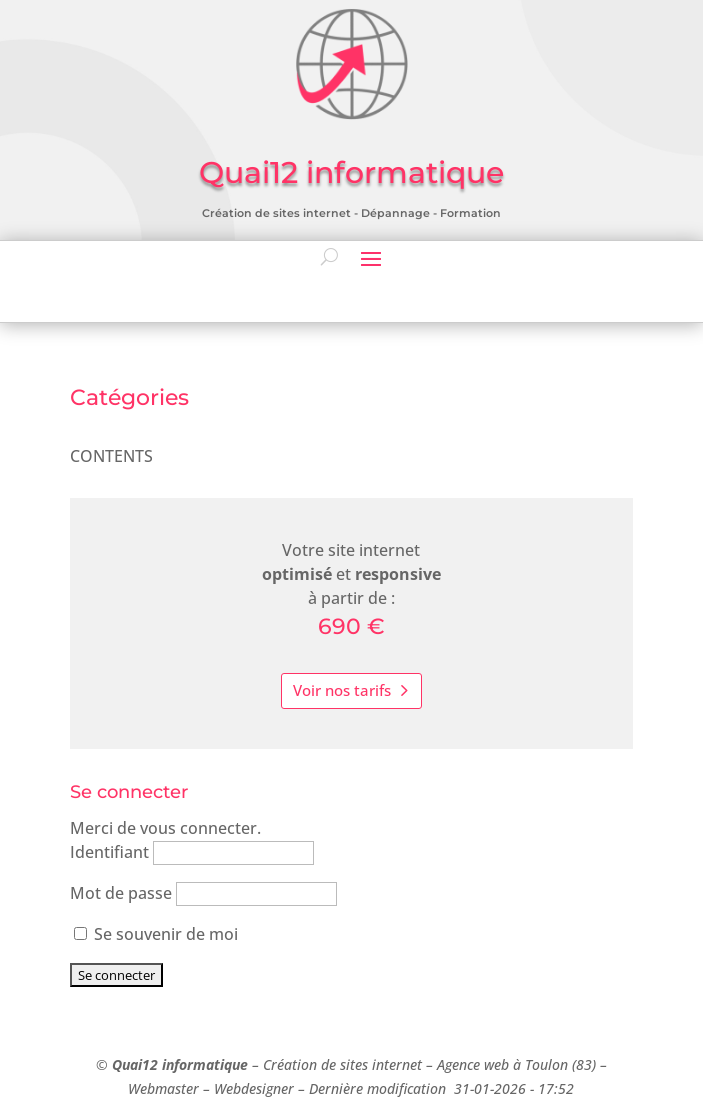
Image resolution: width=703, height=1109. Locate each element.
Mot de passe (121, 893)
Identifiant (109, 852)
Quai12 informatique (180, 1064)
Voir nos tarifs (342, 690)
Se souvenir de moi (156, 934)
